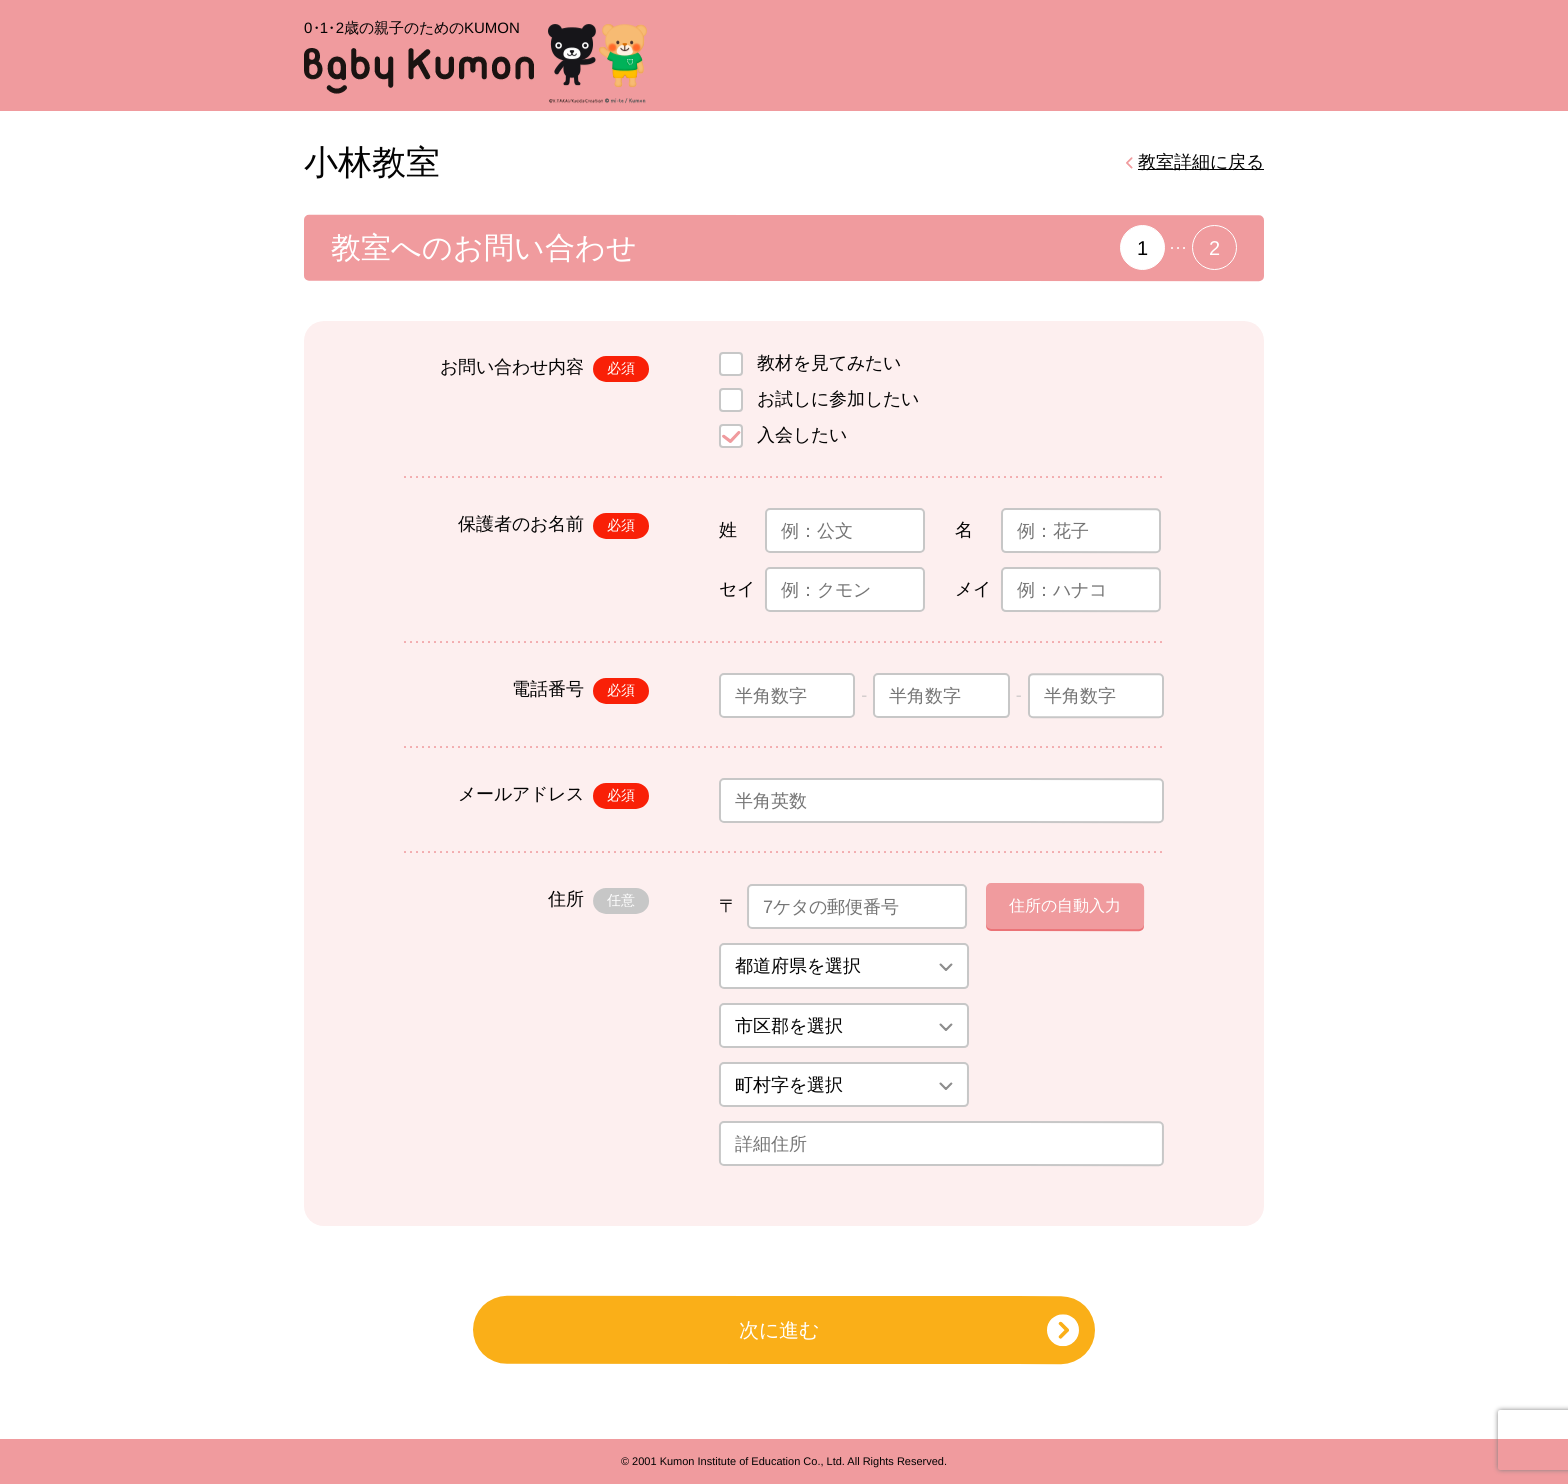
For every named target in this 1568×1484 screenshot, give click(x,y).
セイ (737, 589)
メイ (973, 589)
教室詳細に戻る (1201, 162)
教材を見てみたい (829, 363)
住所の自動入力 (1065, 905)
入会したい (802, 435)
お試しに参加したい (838, 399)
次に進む (779, 1330)
